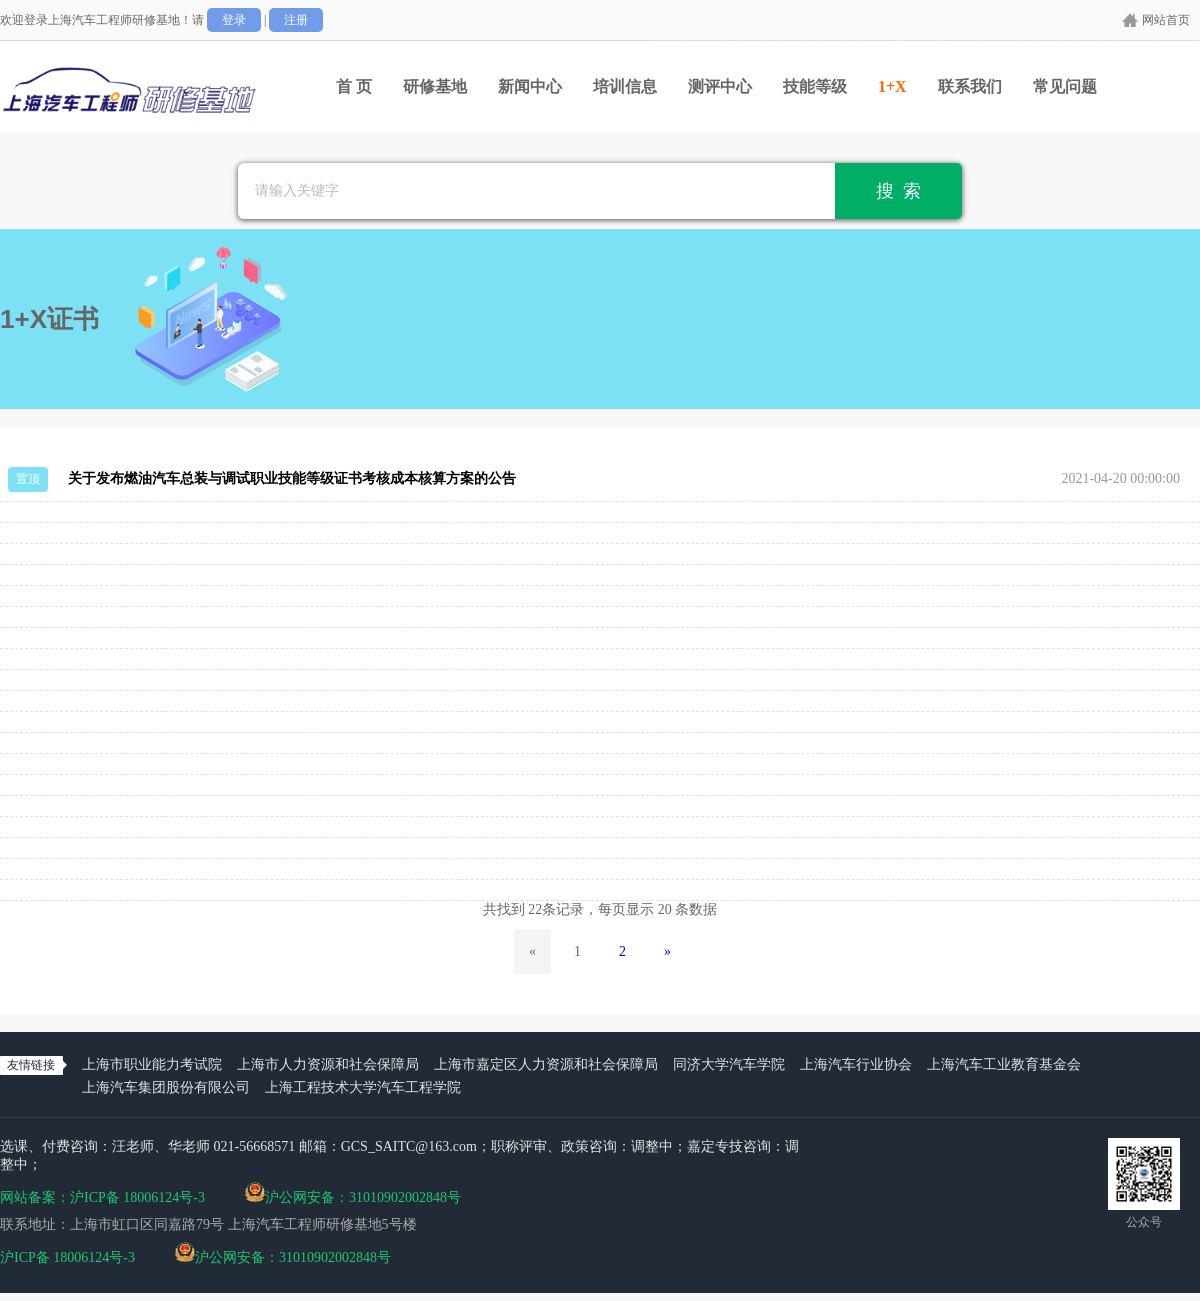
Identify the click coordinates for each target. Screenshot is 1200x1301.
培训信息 (625, 86)
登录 (234, 20)
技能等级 (815, 86)
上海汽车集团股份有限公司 (166, 1087)
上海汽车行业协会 (856, 1064)
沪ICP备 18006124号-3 (137, 1197)
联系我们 (970, 86)
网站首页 (1166, 20)
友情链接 (31, 1065)
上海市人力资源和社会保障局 (328, 1064)
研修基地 (435, 86)
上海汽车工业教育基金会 (1004, 1064)
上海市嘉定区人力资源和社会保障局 (546, 1064)
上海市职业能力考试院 (152, 1064)
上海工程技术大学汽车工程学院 (363, 1087)
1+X (892, 86)
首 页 (354, 86)
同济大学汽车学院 (729, 1064)
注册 (296, 20)
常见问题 (1065, 86)
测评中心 (720, 86)
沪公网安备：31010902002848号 (353, 1192)
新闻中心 (530, 86)
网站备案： (35, 1197)
